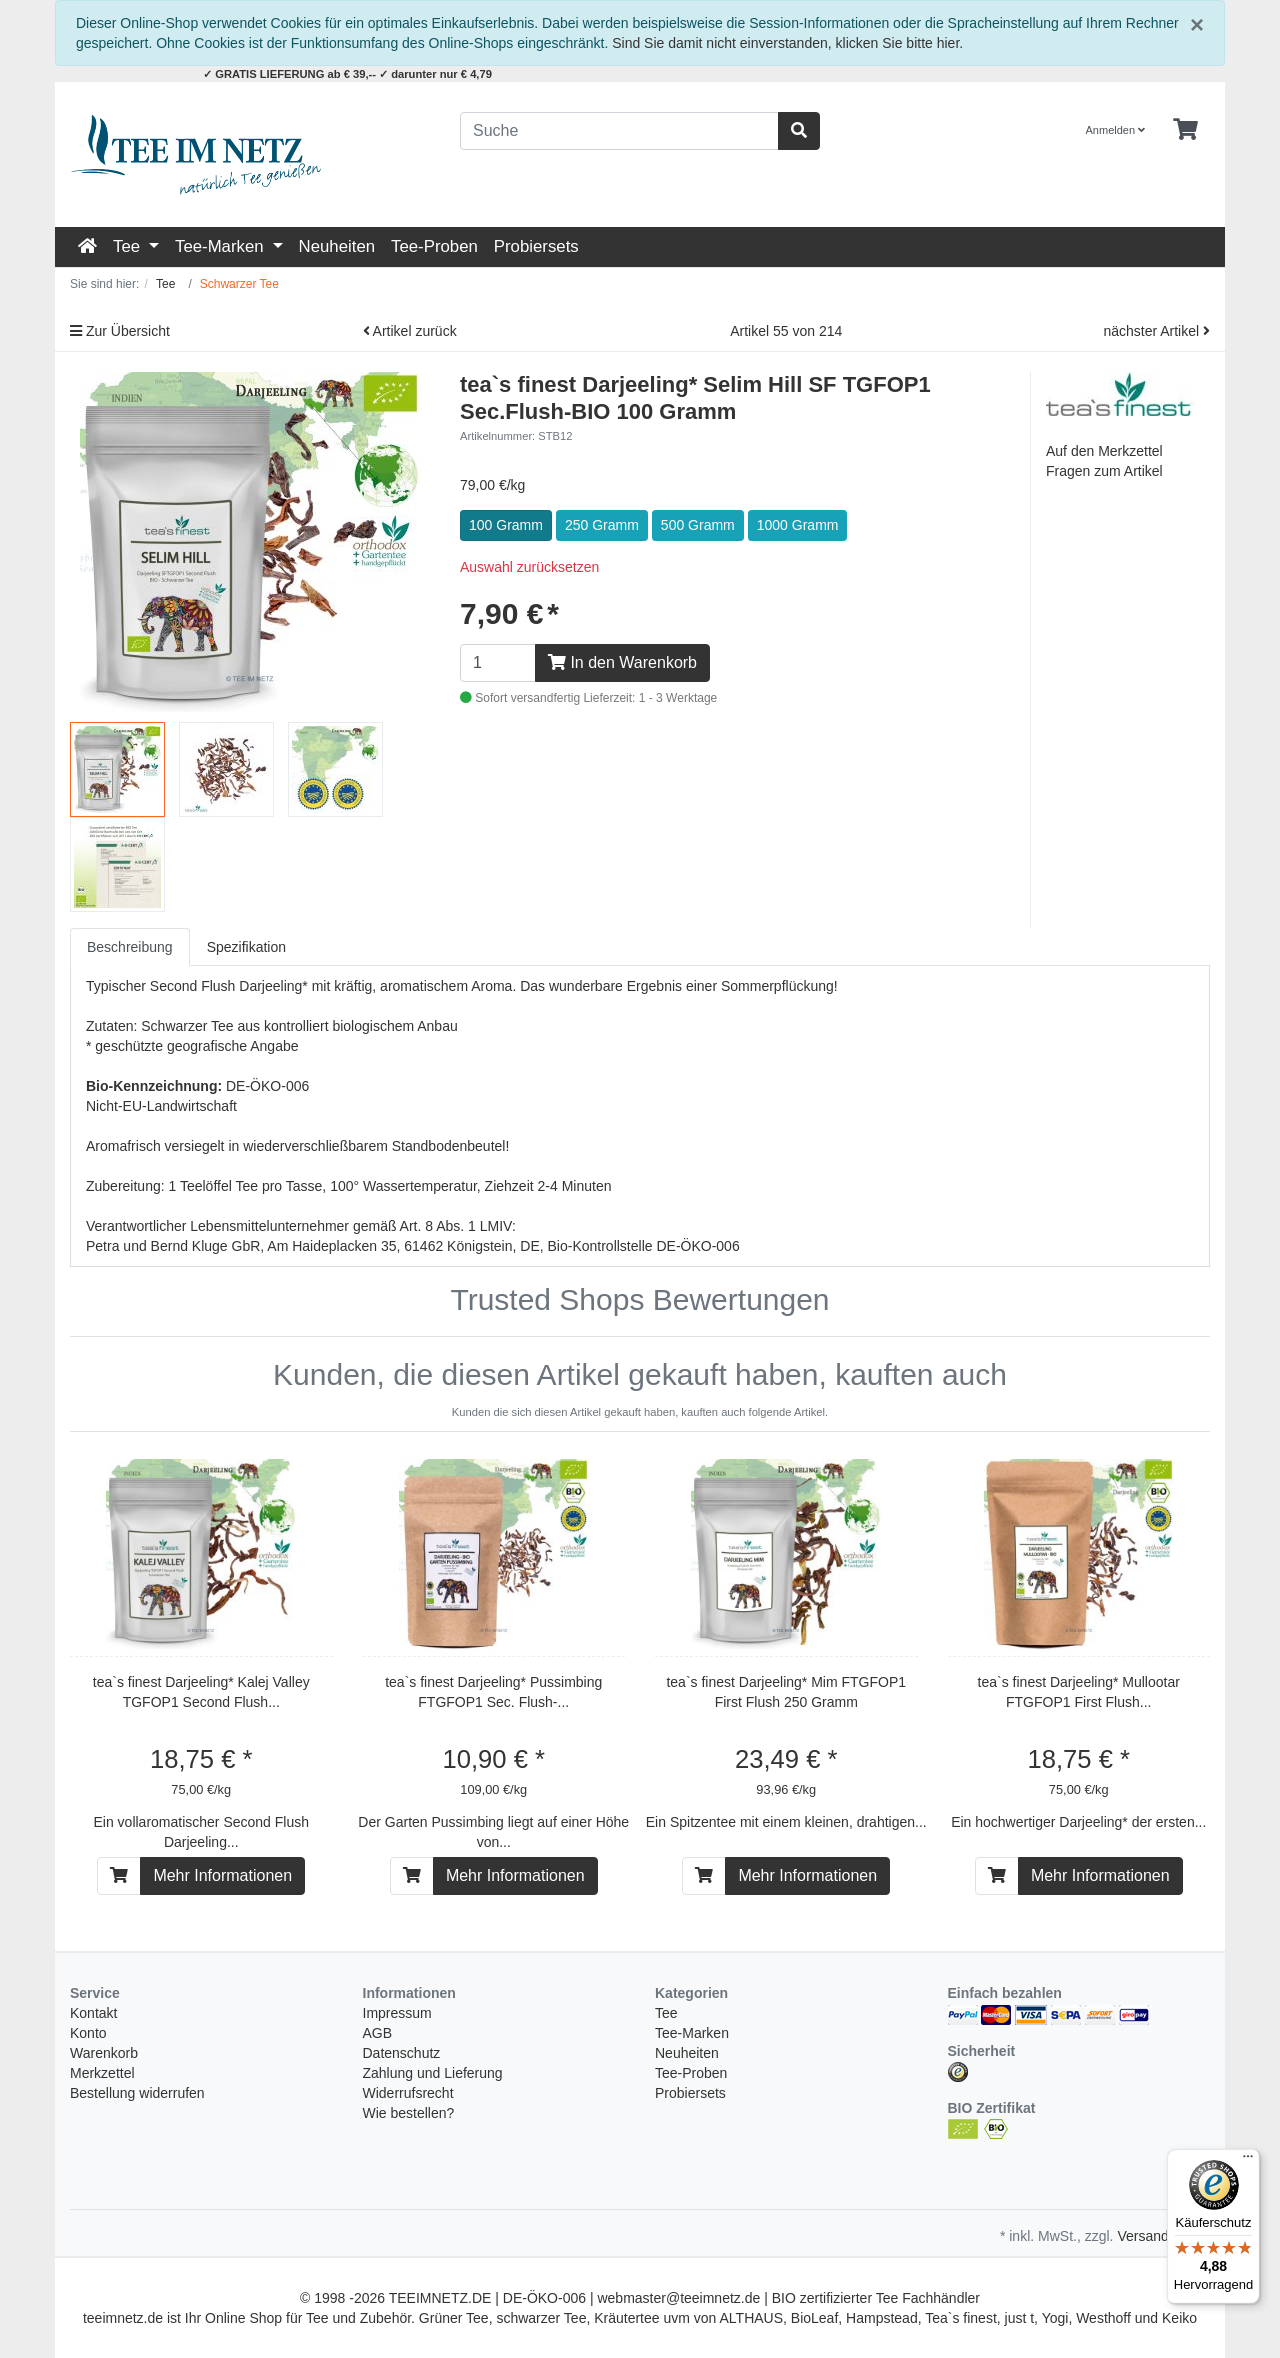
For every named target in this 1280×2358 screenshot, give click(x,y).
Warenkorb (104, 2053)
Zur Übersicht (120, 331)
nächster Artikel (1156, 331)
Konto (88, 2033)
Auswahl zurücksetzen (529, 567)
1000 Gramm (798, 525)
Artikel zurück (410, 331)
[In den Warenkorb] (119, 1876)
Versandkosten (1163, 2236)
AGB (378, 2033)
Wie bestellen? (409, 2113)
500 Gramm (698, 525)
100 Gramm (506, 525)
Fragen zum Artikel (1104, 471)
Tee (129, 246)
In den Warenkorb (622, 662)
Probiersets (536, 246)
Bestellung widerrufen (137, 2093)
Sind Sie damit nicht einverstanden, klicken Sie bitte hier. (787, 43)
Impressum (397, 2013)
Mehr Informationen (222, 1875)
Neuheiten (337, 246)
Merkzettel (102, 2073)
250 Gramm (602, 525)
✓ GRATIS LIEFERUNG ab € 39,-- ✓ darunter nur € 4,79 (347, 74)
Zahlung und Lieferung (433, 2073)
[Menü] (1248, 2161)
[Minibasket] (1185, 130)
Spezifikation (246, 947)
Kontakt (93, 2013)
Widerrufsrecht (408, 2093)
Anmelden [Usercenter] (1116, 130)
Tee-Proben (434, 246)
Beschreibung (130, 947)
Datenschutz (402, 2053)
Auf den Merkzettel (1104, 451)
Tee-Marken (221, 246)
